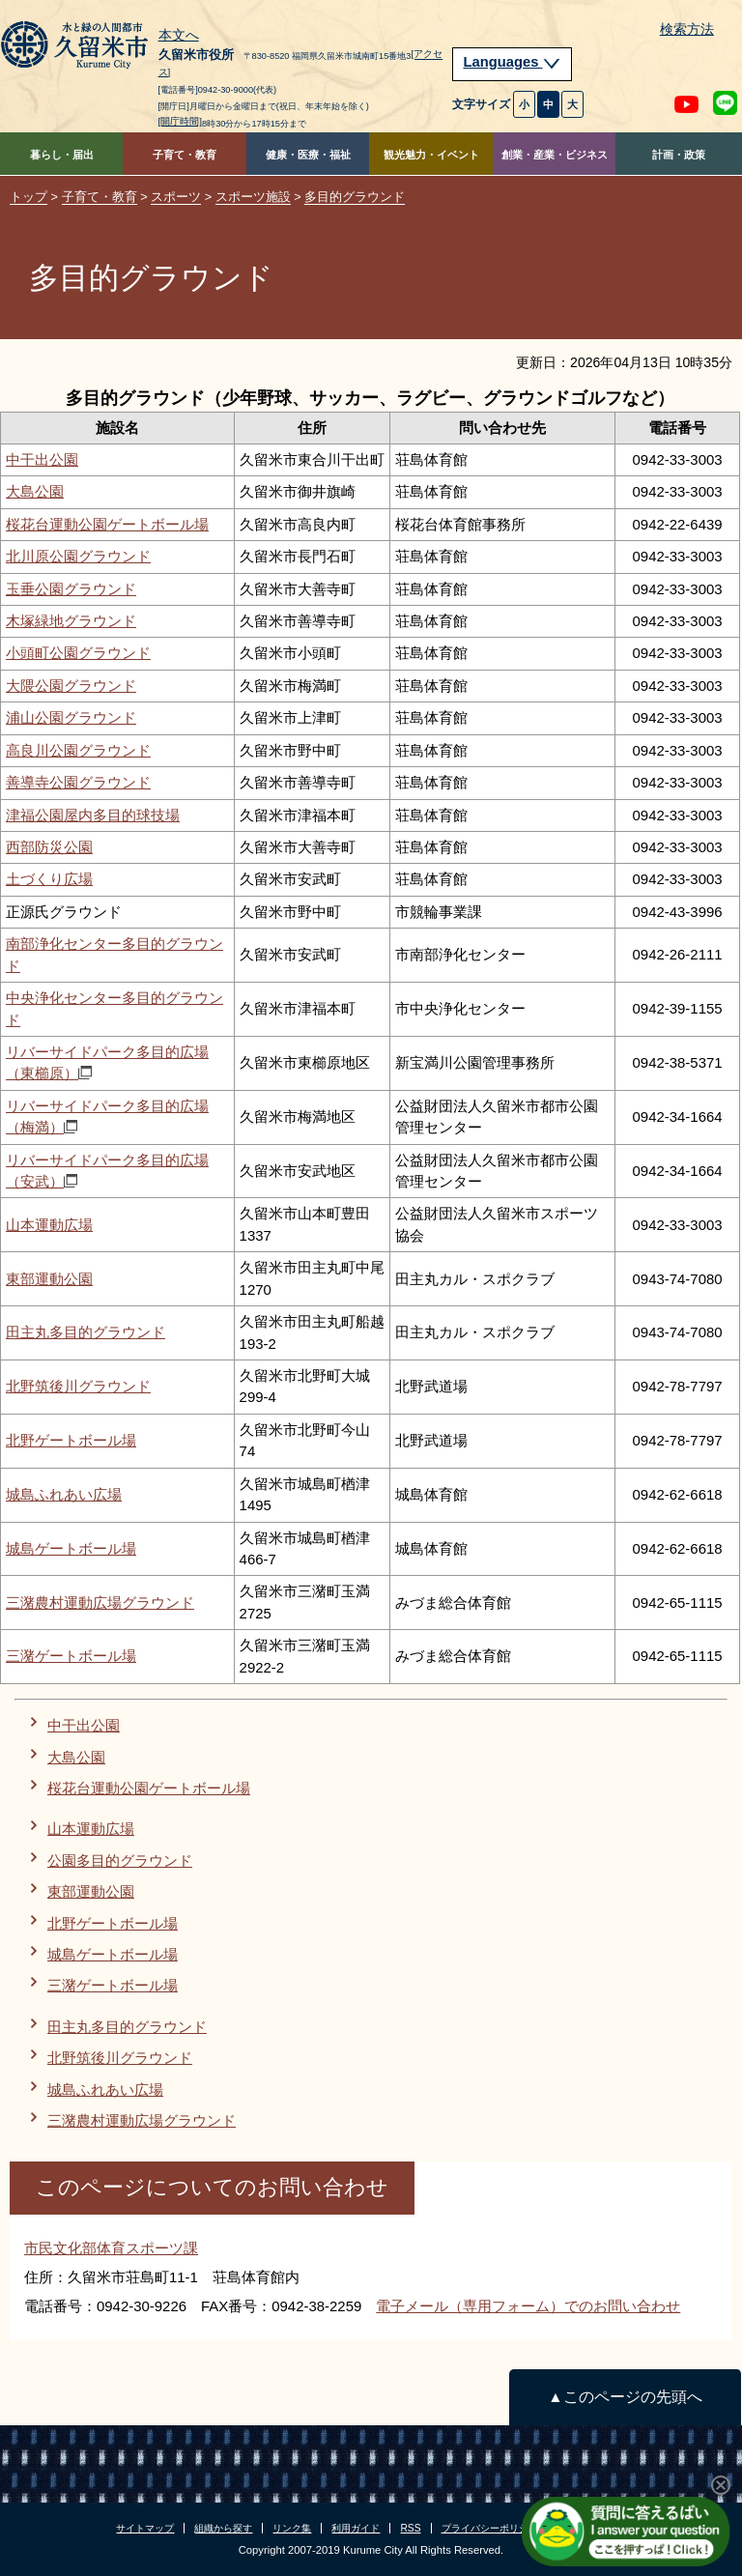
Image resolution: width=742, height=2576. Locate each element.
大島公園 (35, 491)
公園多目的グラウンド (119, 1860)
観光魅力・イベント (431, 154)
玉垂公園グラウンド (71, 589)
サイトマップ (145, 2528)
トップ (28, 196)
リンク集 (291, 2528)
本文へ (178, 36)
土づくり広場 (49, 879)
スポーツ (176, 196)
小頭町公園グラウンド (78, 652)
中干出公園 (42, 459)
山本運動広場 (49, 1224)
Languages (512, 62)
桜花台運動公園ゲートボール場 (107, 524)
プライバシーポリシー (490, 2528)
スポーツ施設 (253, 196)
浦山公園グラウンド (71, 717)
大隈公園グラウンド (71, 685)
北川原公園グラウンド (78, 556)
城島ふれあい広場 (64, 1494)
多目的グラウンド (354, 196)
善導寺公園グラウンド (78, 782)
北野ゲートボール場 (71, 1440)
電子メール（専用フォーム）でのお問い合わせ (528, 2306)
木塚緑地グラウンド (71, 621)
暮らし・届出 (62, 154)
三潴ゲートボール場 (71, 1655)
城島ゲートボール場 (71, 1548)
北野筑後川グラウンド (78, 1386)
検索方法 (687, 29)
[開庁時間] (180, 121)
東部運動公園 (49, 1279)
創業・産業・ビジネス (554, 154)
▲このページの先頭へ (624, 2397)
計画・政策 (678, 154)
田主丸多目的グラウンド (85, 1332)
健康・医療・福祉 (308, 154)
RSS (410, 2528)
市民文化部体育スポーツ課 (111, 2248)
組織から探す (223, 2528)
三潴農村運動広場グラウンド (100, 1602)
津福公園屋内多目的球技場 (93, 815)
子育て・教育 (184, 154)
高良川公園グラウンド (78, 750)
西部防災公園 (49, 847)
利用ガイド (355, 2528)
